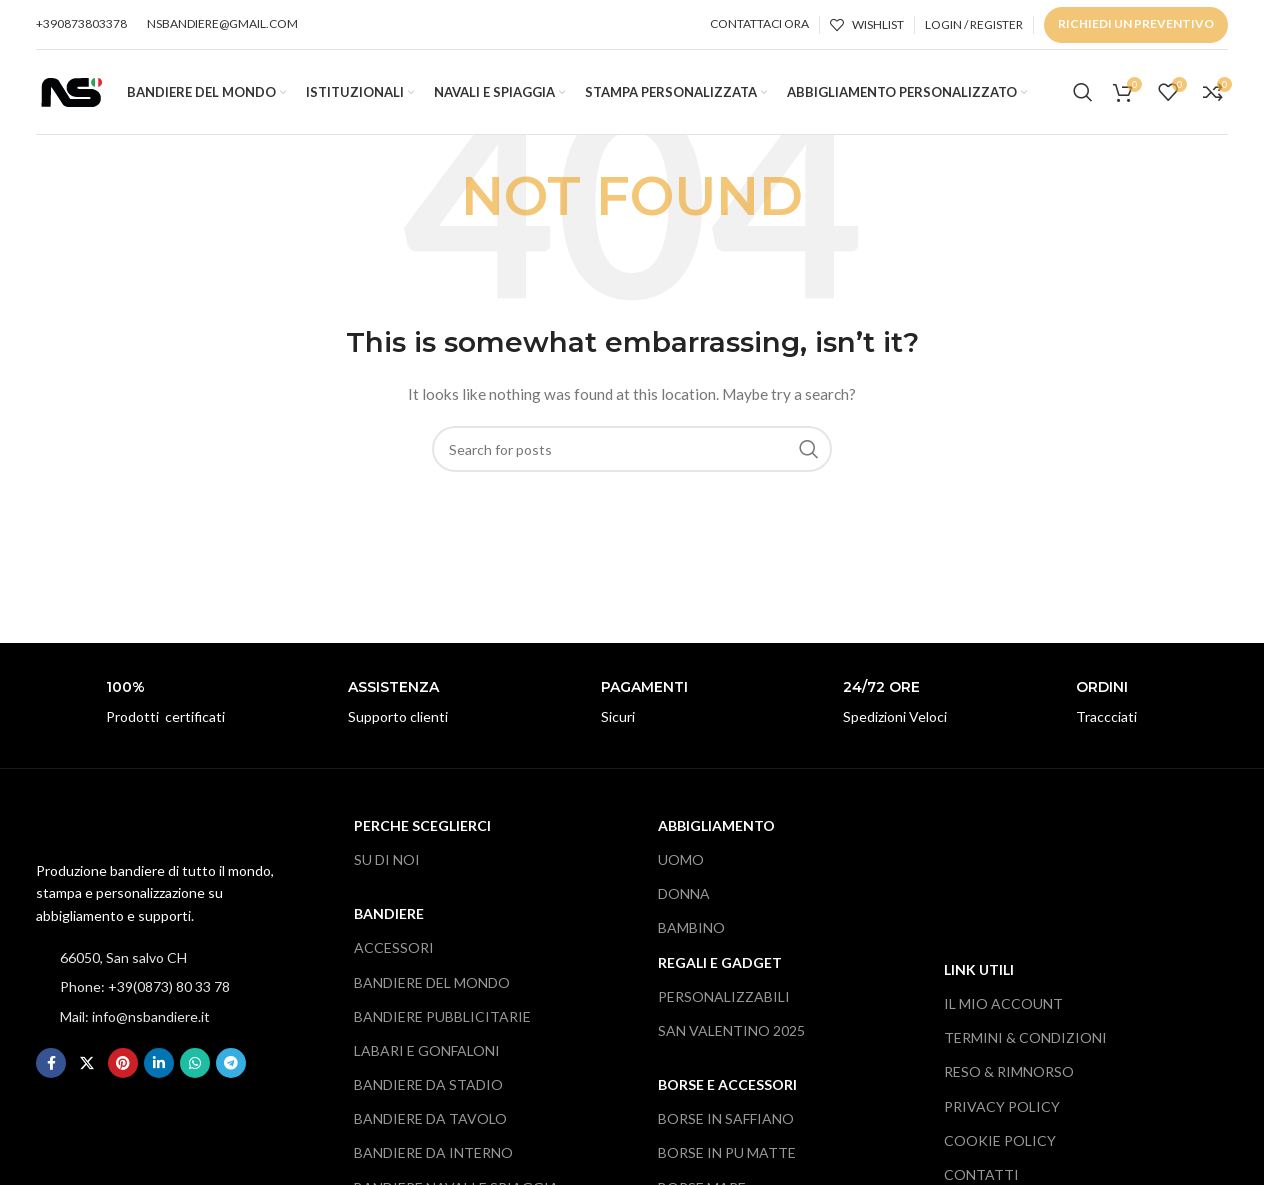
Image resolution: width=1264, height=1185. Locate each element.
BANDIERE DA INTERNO (433, 1157)
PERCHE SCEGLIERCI (422, 830)
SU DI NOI (387, 864)
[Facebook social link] (51, 1068)
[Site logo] (71, 92)
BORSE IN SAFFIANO (726, 1123)
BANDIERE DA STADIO (428, 1089)
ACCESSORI (394, 952)
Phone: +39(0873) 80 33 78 (145, 991)
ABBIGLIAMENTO (716, 830)
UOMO (681, 864)
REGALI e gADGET (720, 966)
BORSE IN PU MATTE (727, 1157)
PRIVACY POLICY (1002, 1110)
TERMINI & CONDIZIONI (1025, 1042)
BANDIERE (389, 918)
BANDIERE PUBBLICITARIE (442, 1020)
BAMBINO (691, 932)
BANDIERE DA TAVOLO (430, 1123)
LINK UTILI (979, 974)
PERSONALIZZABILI (724, 1000)
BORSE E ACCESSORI (727, 1089)
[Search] (1083, 95)
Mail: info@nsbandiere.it (135, 1020)
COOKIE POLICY (1000, 1144)
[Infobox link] (147, 708)
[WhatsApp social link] (195, 1068)
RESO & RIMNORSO (1009, 1076)
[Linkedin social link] (159, 1068)
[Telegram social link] (231, 1068)
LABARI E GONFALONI (427, 1055)
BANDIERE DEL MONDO (432, 986)
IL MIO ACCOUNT (1003, 1008)
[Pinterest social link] (123, 1068)
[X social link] (87, 1068)
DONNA (684, 898)
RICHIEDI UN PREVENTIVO (1136, 23)
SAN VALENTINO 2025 (731, 1035)
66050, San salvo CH (123, 962)
